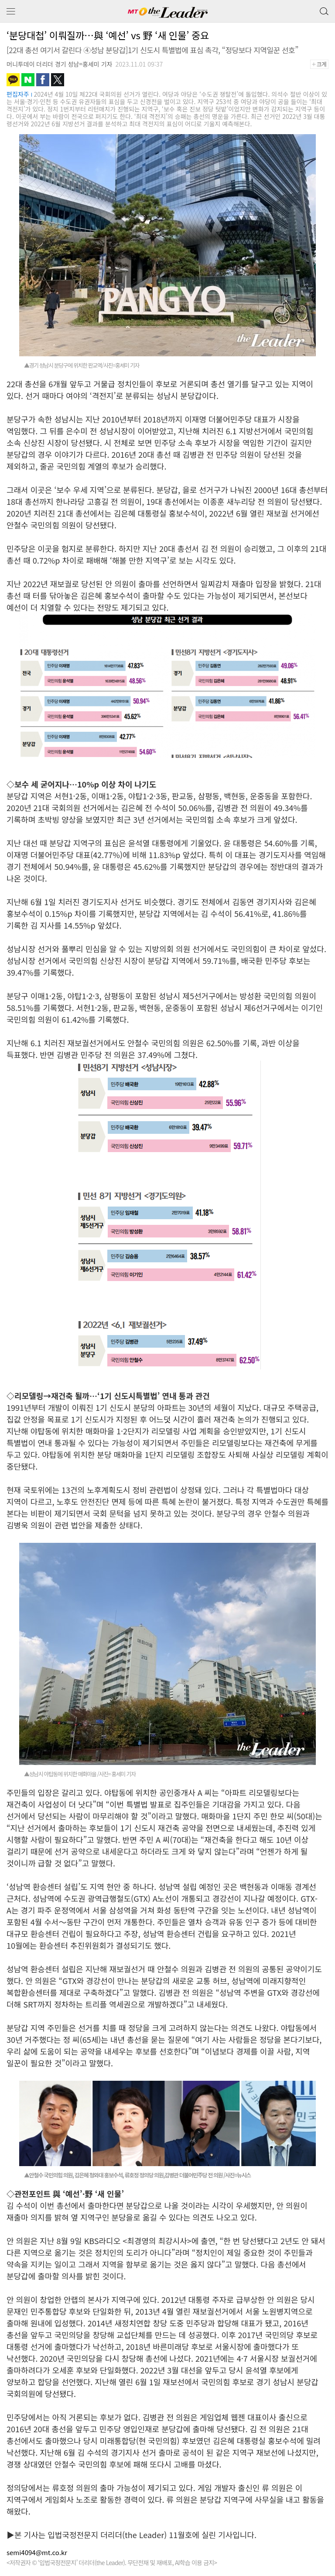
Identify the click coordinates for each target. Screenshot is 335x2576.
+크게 (322, 64)
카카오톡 (13, 79)
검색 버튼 (323, 9)
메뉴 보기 (11, 11)
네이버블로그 (27, 79)
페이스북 (42, 79)
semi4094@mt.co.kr (37, 2552)
